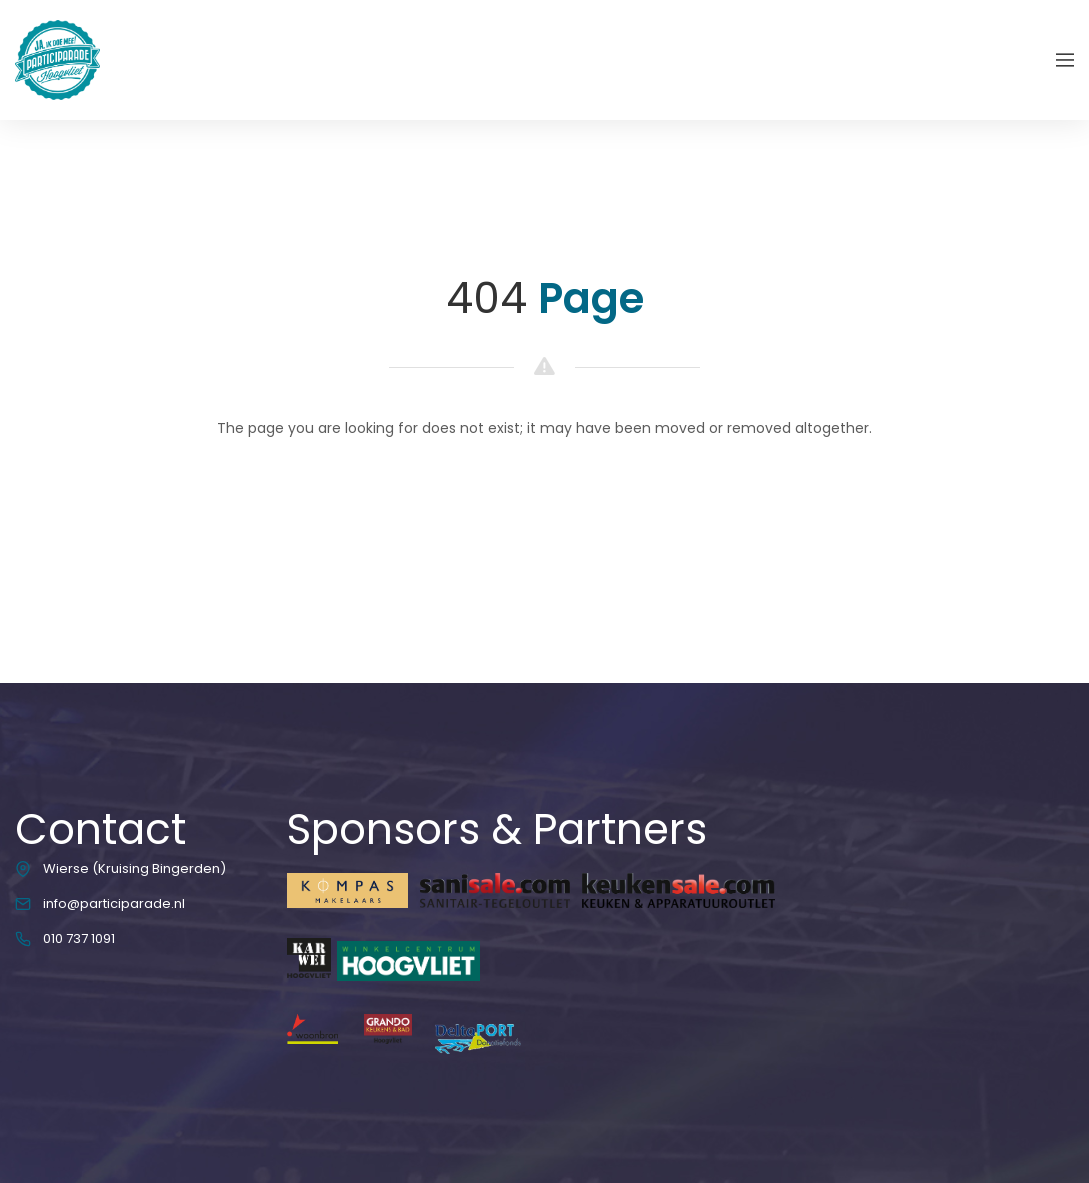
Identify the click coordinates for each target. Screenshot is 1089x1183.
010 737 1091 (79, 938)
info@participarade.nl (114, 903)
